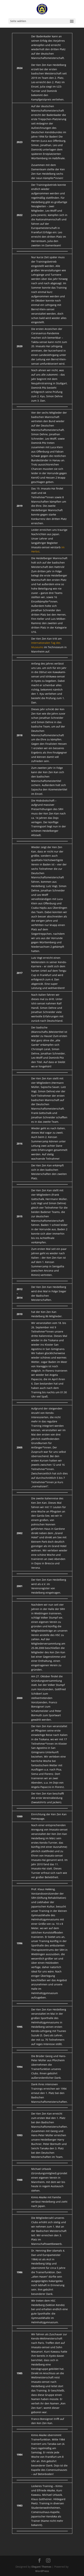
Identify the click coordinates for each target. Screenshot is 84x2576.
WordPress (42, 2571)
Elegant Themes (41, 2566)
